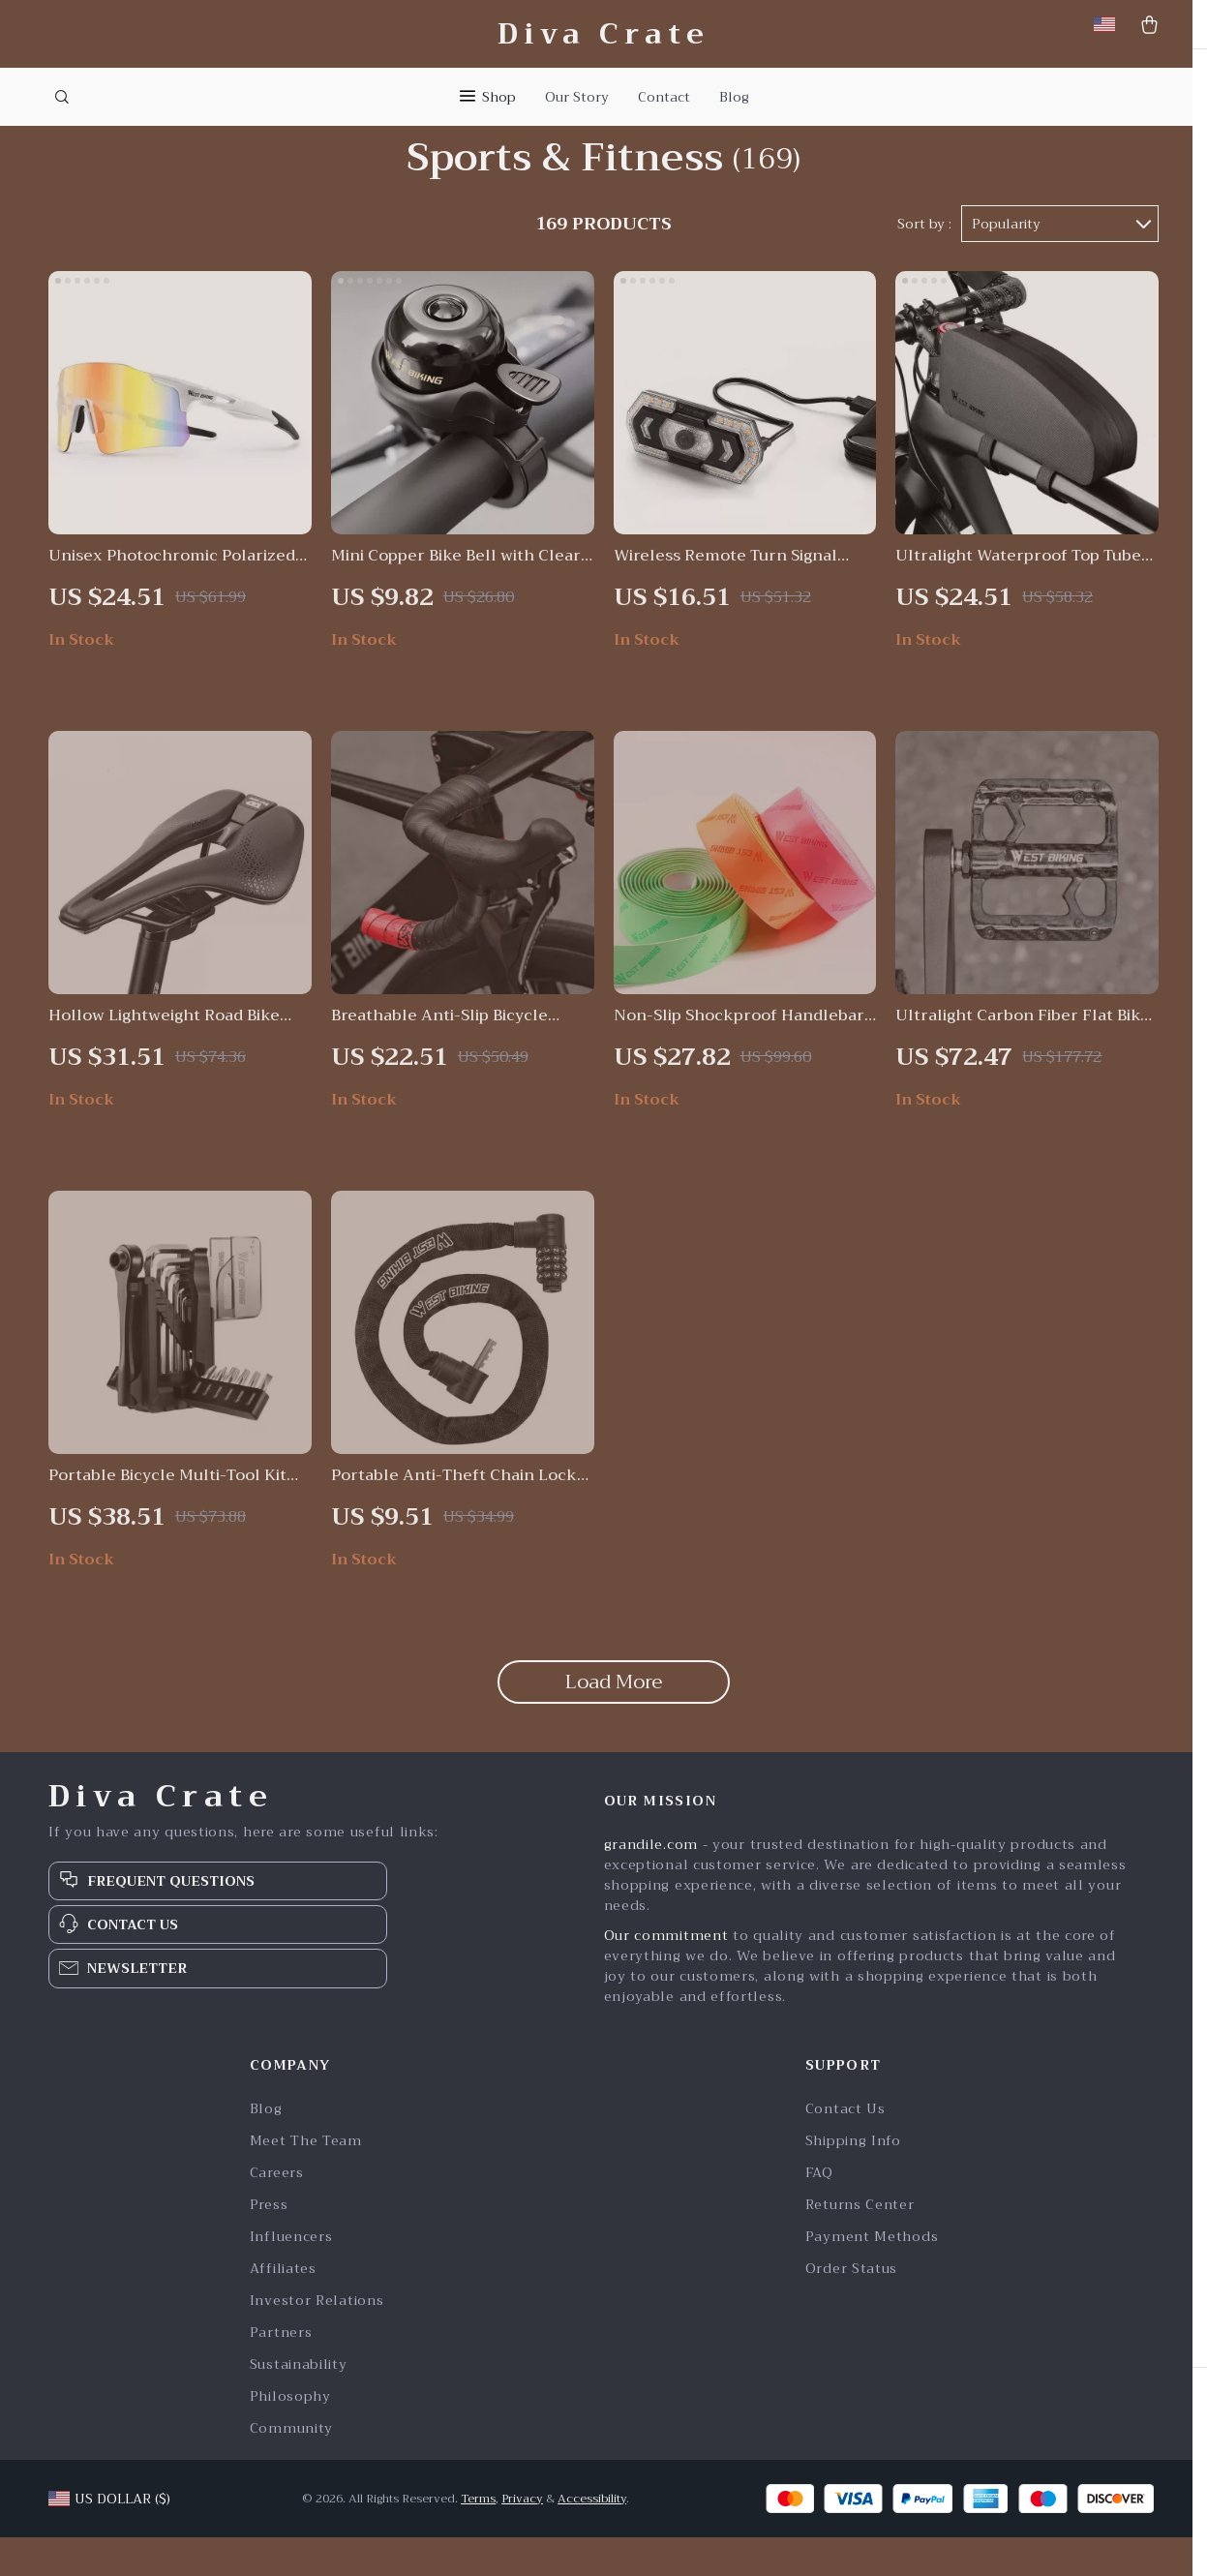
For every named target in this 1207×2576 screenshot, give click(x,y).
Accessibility (592, 2537)
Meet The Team (306, 2179)
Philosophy (290, 2435)
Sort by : (924, 263)
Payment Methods (872, 2275)
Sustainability (298, 2403)
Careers (277, 2211)
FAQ (819, 2211)
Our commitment (666, 1973)
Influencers (291, 2275)
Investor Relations (317, 2339)
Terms (478, 2537)
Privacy (522, 2537)
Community (291, 2467)
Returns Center (860, 2243)
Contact (664, 96)
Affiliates (283, 2307)
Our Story (577, 96)
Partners (281, 2371)
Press (269, 2243)
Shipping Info (853, 2179)
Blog (734, 96)
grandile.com (651, 1882)
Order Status (851, 2307)
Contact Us (845, 2147)
